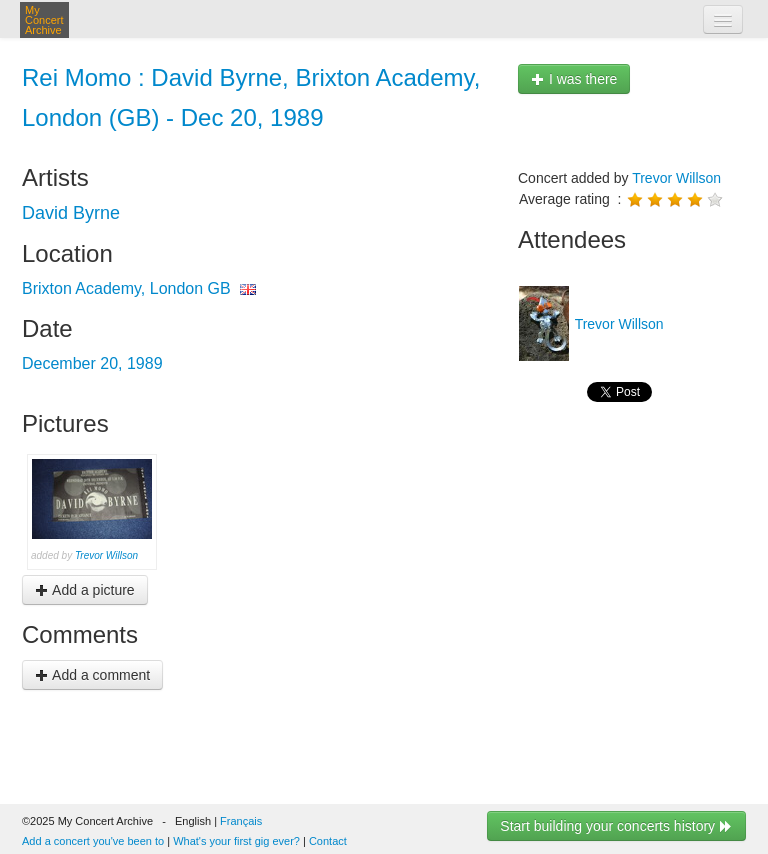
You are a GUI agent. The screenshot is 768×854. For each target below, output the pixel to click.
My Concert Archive (44, 20)
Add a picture (85, 590)
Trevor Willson (106, 555)
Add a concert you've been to (93, 841)
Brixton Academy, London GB (126, 288)
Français (241, 821)
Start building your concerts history (616, 826)
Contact (328, 841)
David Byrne (71, 213)
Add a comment (92, 675)
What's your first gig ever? (236, 841)
